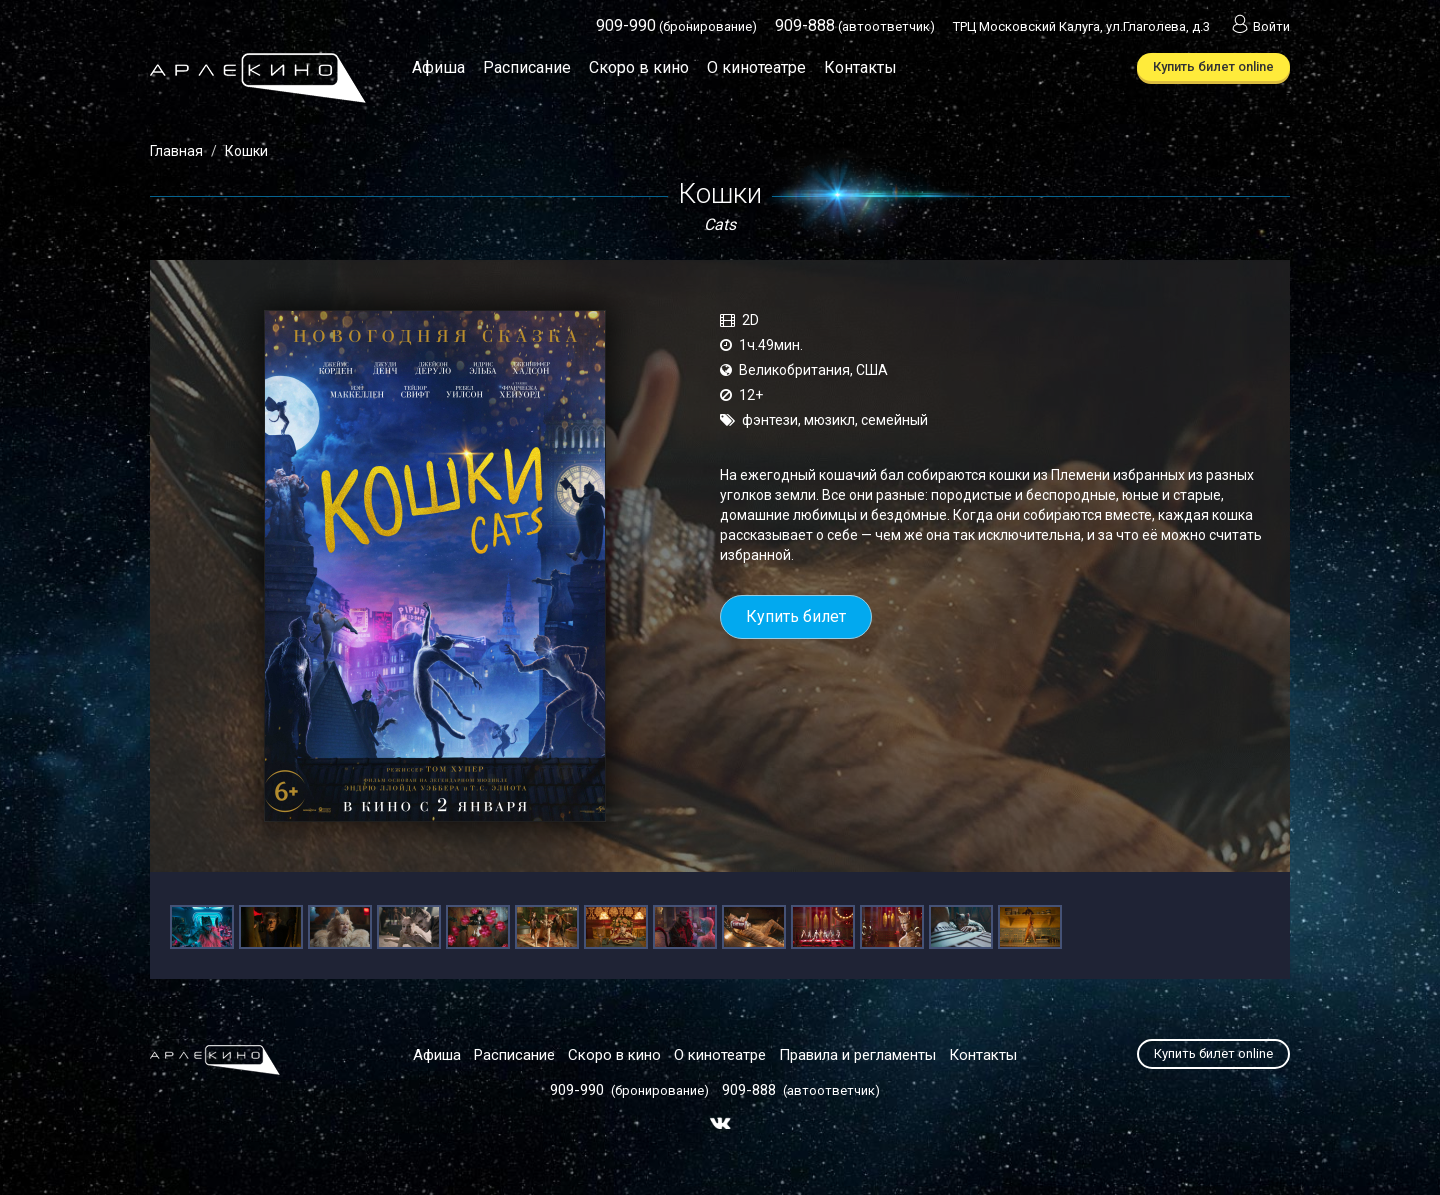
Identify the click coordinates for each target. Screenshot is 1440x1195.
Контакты (860, 67)
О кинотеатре (756, 67)
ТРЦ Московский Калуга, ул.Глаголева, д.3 (1081, 26)
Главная (176, 151)
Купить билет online (1213, 66)
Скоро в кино (639, 67)
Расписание (527, 67)
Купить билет (796, 616)
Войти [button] (1259, 26)
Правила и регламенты (857, 1055)
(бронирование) (676, 26)
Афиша (438, 67)
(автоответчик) (855, 26)
